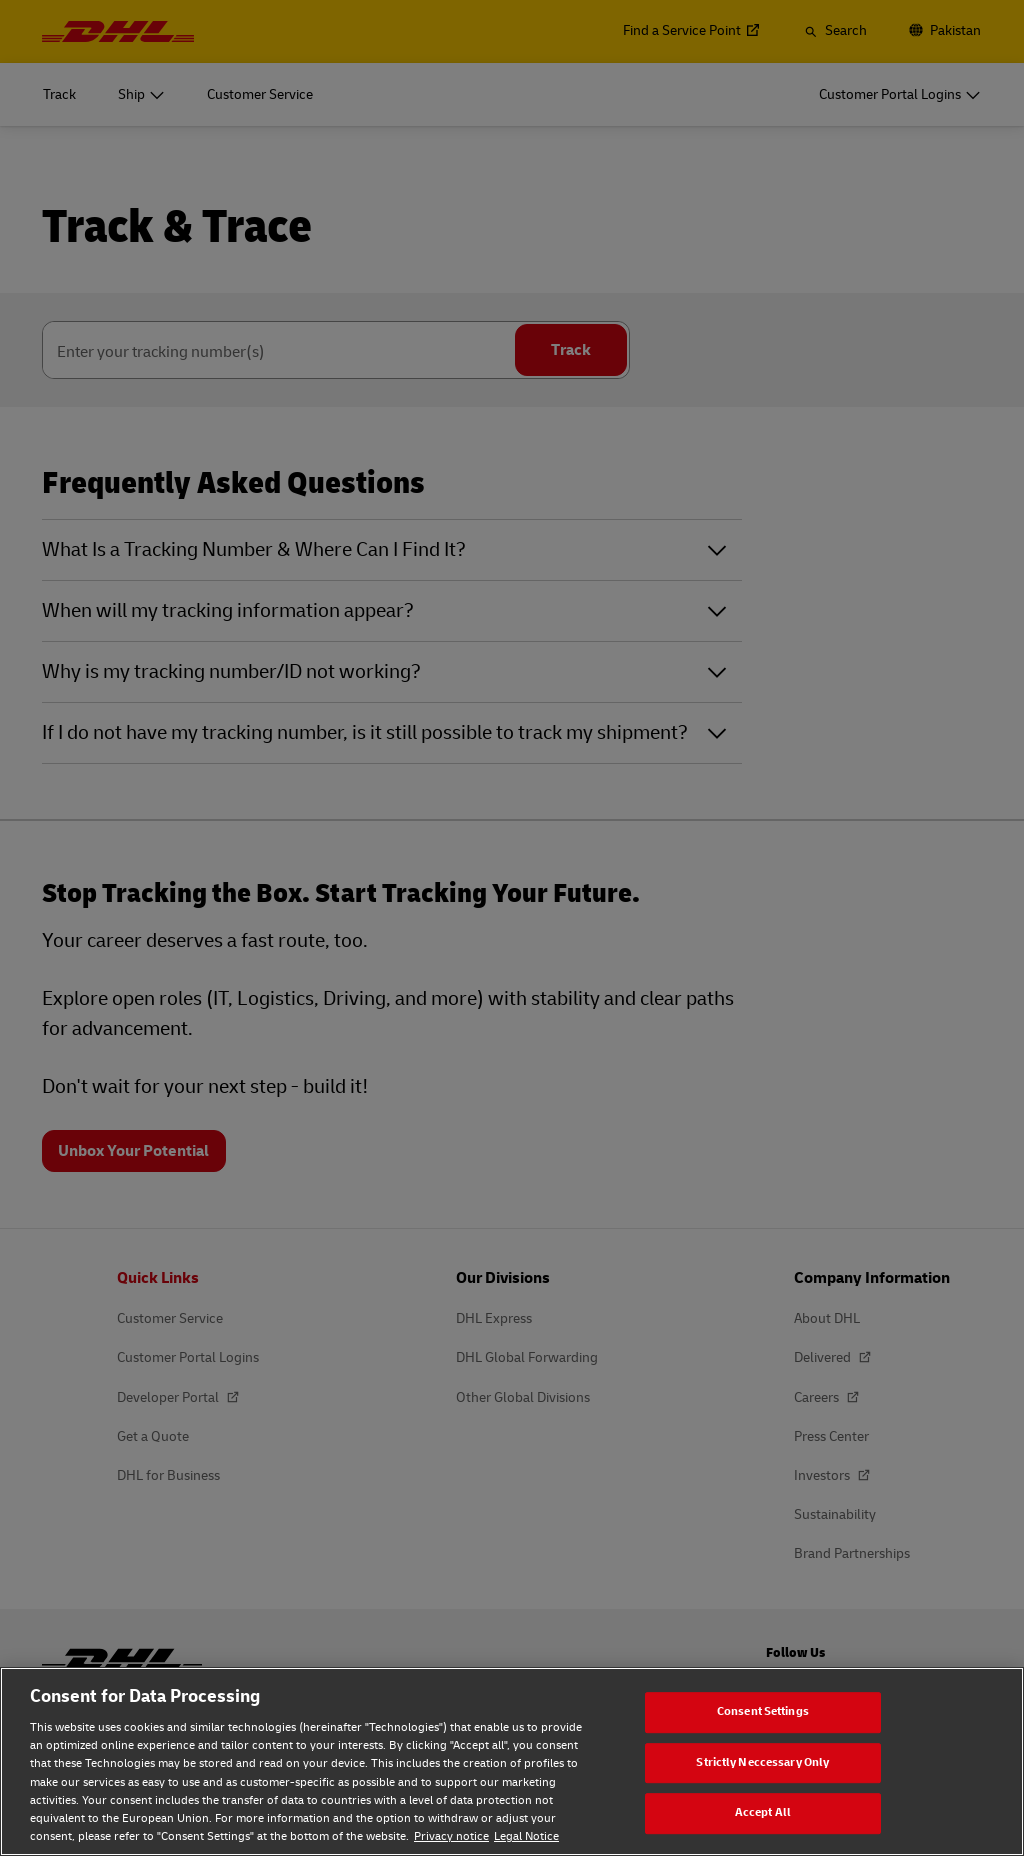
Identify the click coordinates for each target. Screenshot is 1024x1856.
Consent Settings (763, 1711)
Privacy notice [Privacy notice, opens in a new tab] (451, 1836)
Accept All (763, 1812)
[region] (512, 1761)
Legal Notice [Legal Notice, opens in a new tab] (526, 1836)
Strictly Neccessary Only (762, 1762)
